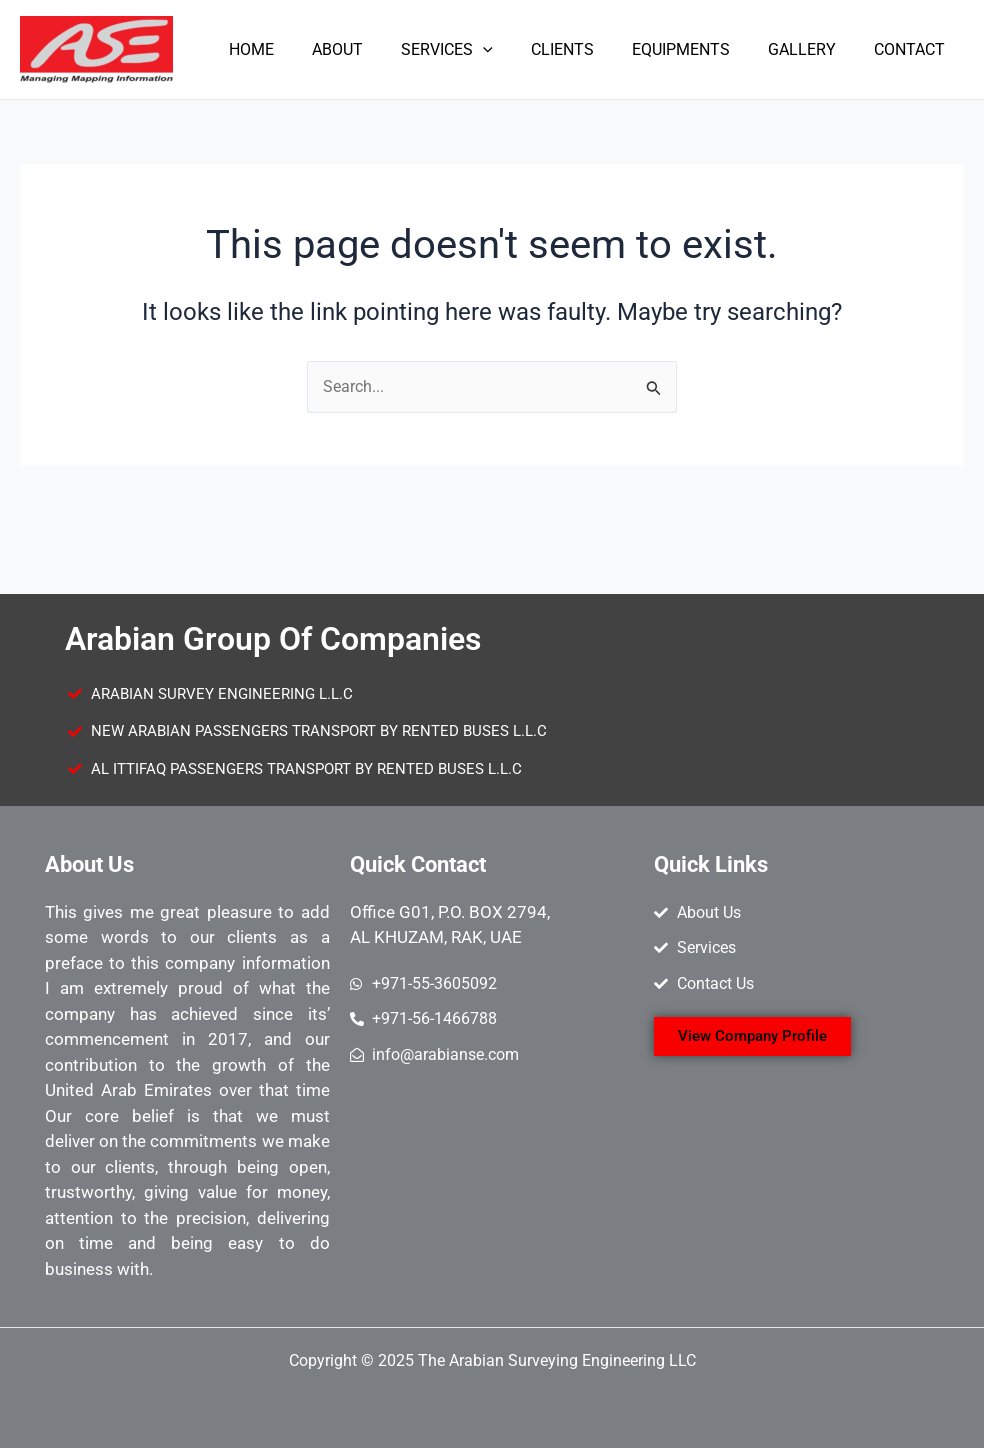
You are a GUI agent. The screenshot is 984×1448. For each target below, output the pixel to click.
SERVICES (474, 50)
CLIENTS (583, 49)
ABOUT (370, 49)
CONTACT (912, 49)
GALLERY (811, 49)
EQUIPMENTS (696, 49)
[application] (510, 50)
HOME (290, 49)
